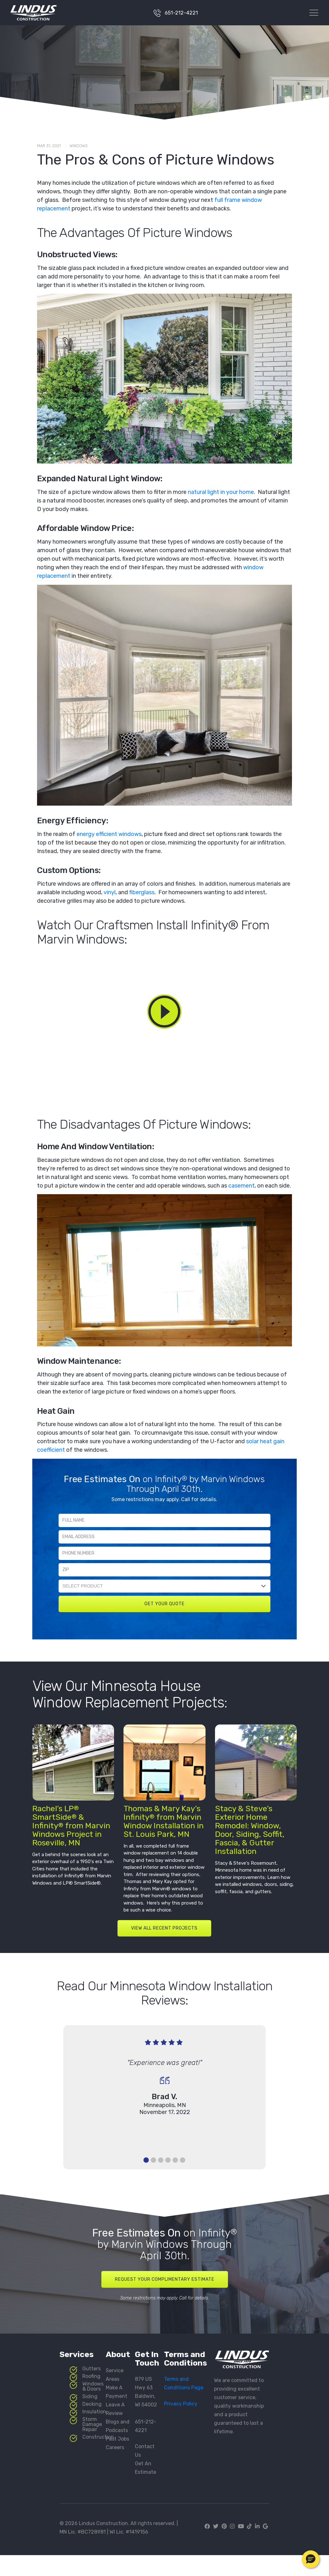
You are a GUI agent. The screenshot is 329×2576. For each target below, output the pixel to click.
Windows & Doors (93, 2386)
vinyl (110, 892)
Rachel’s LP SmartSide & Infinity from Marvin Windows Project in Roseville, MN (71, 1825)
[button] (311, 2559)
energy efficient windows (109, 834)
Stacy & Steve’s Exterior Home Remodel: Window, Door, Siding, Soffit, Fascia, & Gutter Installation (249, 1830)
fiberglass (142, 892)
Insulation (94, 2412)
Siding (90, 2396)
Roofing (91, 2376)
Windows (79, 145)
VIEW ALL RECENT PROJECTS (164, 1928)
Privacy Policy (180, 2404)
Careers (115, 2447)
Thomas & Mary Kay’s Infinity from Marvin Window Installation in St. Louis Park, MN (163, 1821)
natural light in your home (221, 492)
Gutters (91, 2369)
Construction (98, 2437)
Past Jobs (117, 2439)
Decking (92, 2404)
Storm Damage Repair (92, 2424)
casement (241, 1185)
